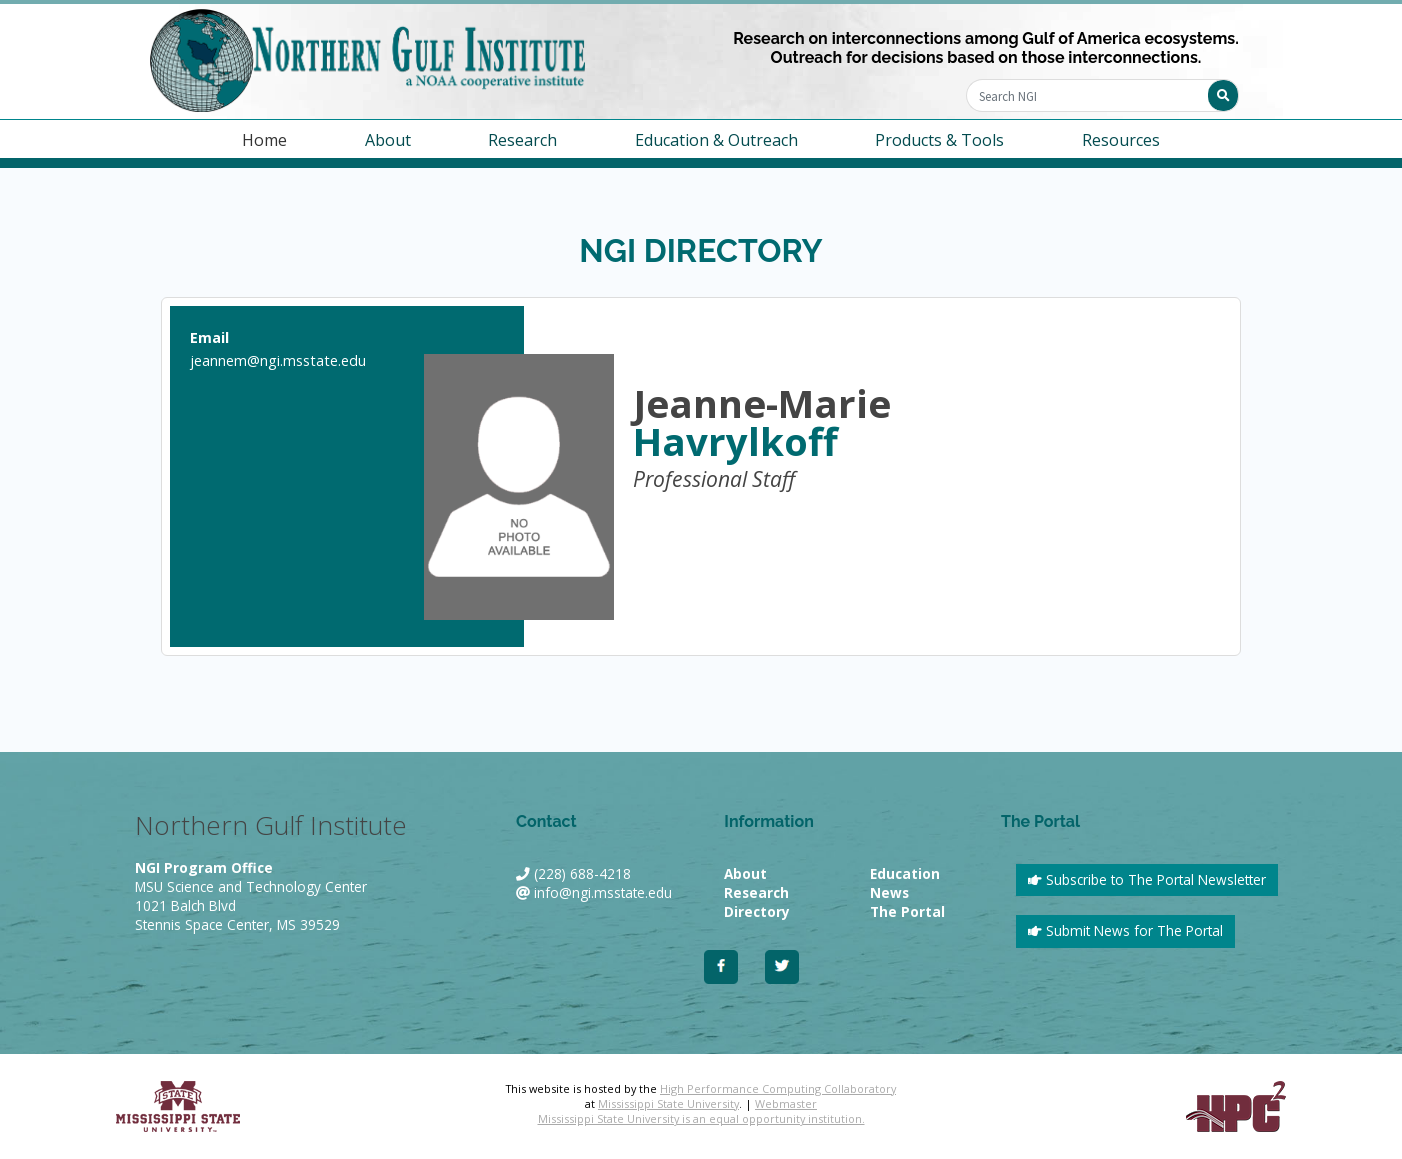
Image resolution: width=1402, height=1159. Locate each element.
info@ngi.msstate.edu (603, 892)
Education (905, 873)
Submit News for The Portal (1125, 930)
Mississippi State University (668, 1103)
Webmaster (786, 1103)
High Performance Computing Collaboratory (778, 1088)
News (889, 892)
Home (264, 140)
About (388, 140)
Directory (757, 911)
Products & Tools (939, 140)
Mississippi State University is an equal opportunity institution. (701, 1118)
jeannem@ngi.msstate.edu (278, 360)
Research (522, 140)
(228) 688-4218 (582, 873)
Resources (1121, 140)
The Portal (907, 911)
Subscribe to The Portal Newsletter (1147, 879)
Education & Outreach (716, 140)
